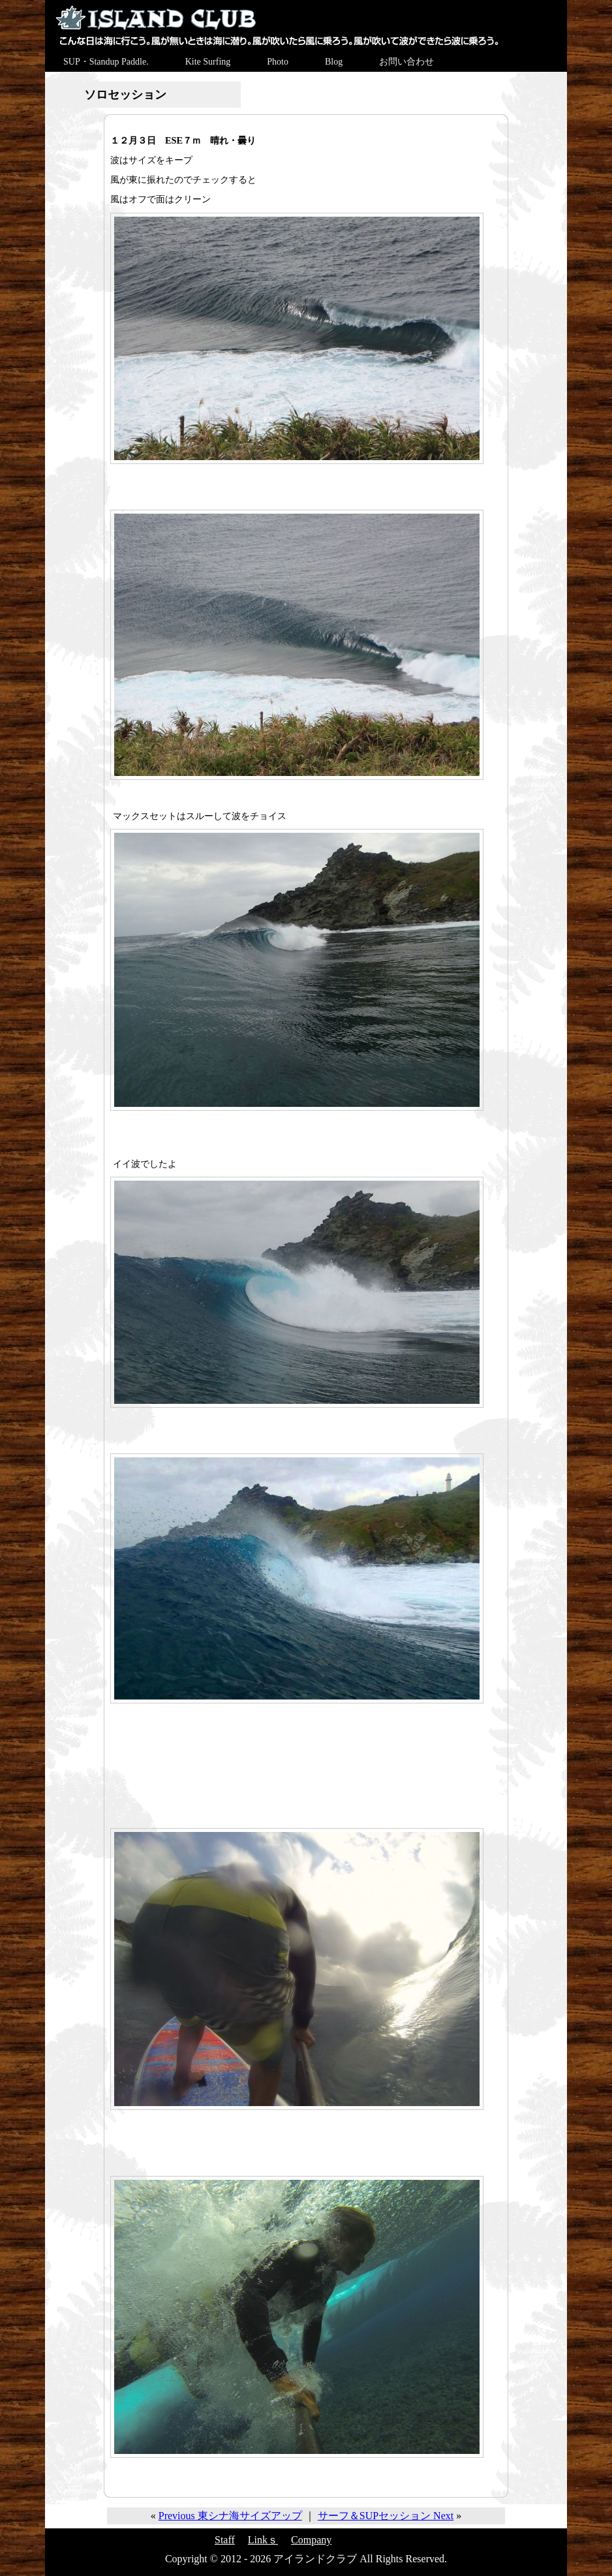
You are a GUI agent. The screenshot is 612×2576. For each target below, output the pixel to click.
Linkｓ (263, 2539)
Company (311, 2539)
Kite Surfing (208, 62)
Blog (334, 62)
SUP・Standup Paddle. (106, 62)
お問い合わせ (406, 62)
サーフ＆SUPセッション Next (385, 2515)
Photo (277, 62)
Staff (225, 2539)
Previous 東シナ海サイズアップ (230, 2515)
